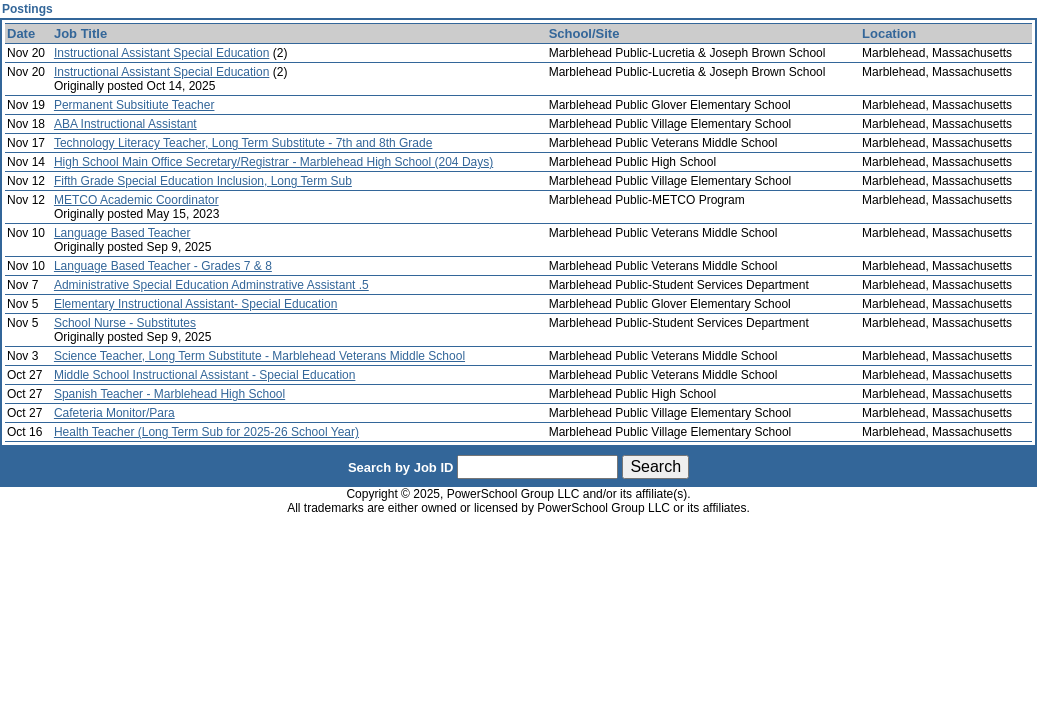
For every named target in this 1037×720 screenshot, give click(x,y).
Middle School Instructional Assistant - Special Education (205, 375)
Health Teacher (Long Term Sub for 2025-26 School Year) (206, 432)
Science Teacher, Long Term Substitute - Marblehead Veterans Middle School (259, 356)
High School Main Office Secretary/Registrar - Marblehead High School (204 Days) (273, 162)
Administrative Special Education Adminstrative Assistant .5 (211, 285)
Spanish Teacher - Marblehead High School (169, 394)
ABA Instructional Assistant (125, 124)
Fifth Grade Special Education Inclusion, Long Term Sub (203, 181)
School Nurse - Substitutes (125, 323)
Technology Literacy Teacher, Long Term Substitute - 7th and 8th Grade (243, 143)
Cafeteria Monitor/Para (114, 413)
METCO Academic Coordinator (136, 200)
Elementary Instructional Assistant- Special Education (195, 304)
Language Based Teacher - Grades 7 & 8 (163, 266)
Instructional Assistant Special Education (161, 53)
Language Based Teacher (122, 233)
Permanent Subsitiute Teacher (134, 105)
